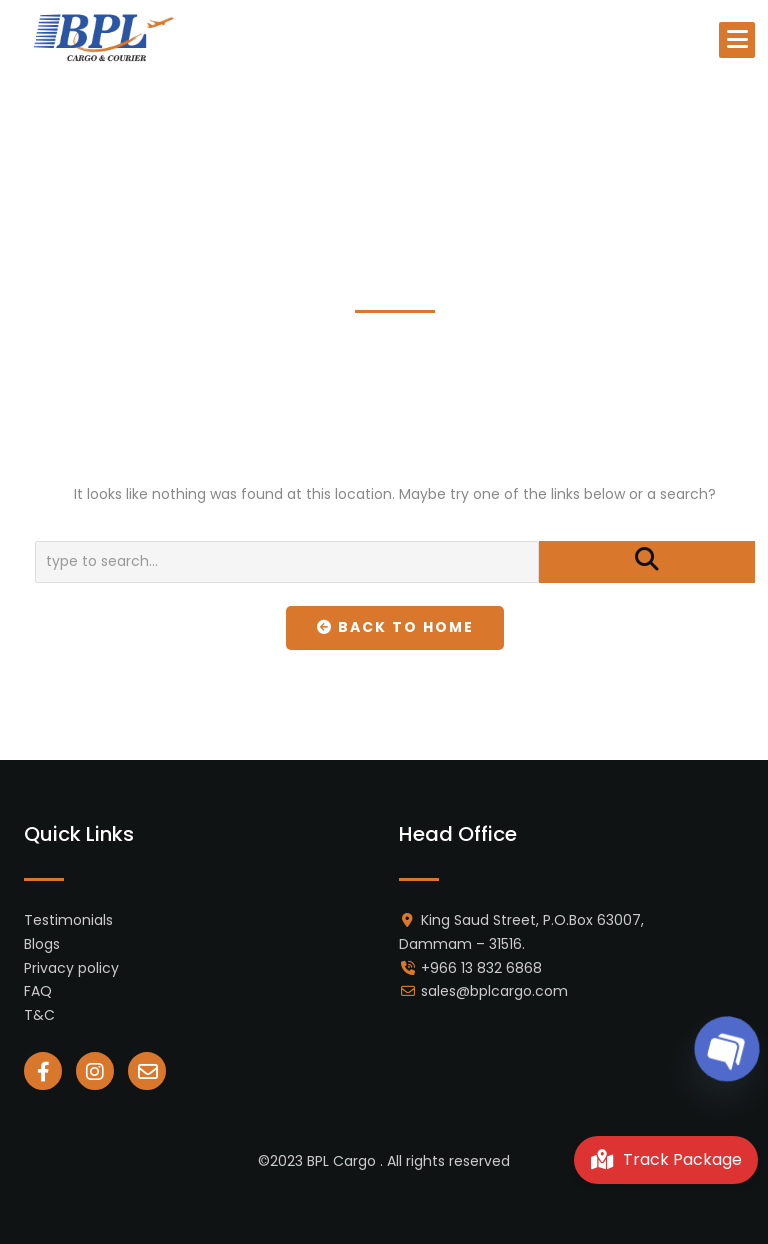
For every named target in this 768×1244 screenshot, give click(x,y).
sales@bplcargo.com (494, 991)
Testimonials (68, 920)
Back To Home (395, 627)
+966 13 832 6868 (481, 968)
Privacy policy (71, 968)
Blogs (42, 944)
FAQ (38, 991)
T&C (39, 1015)
